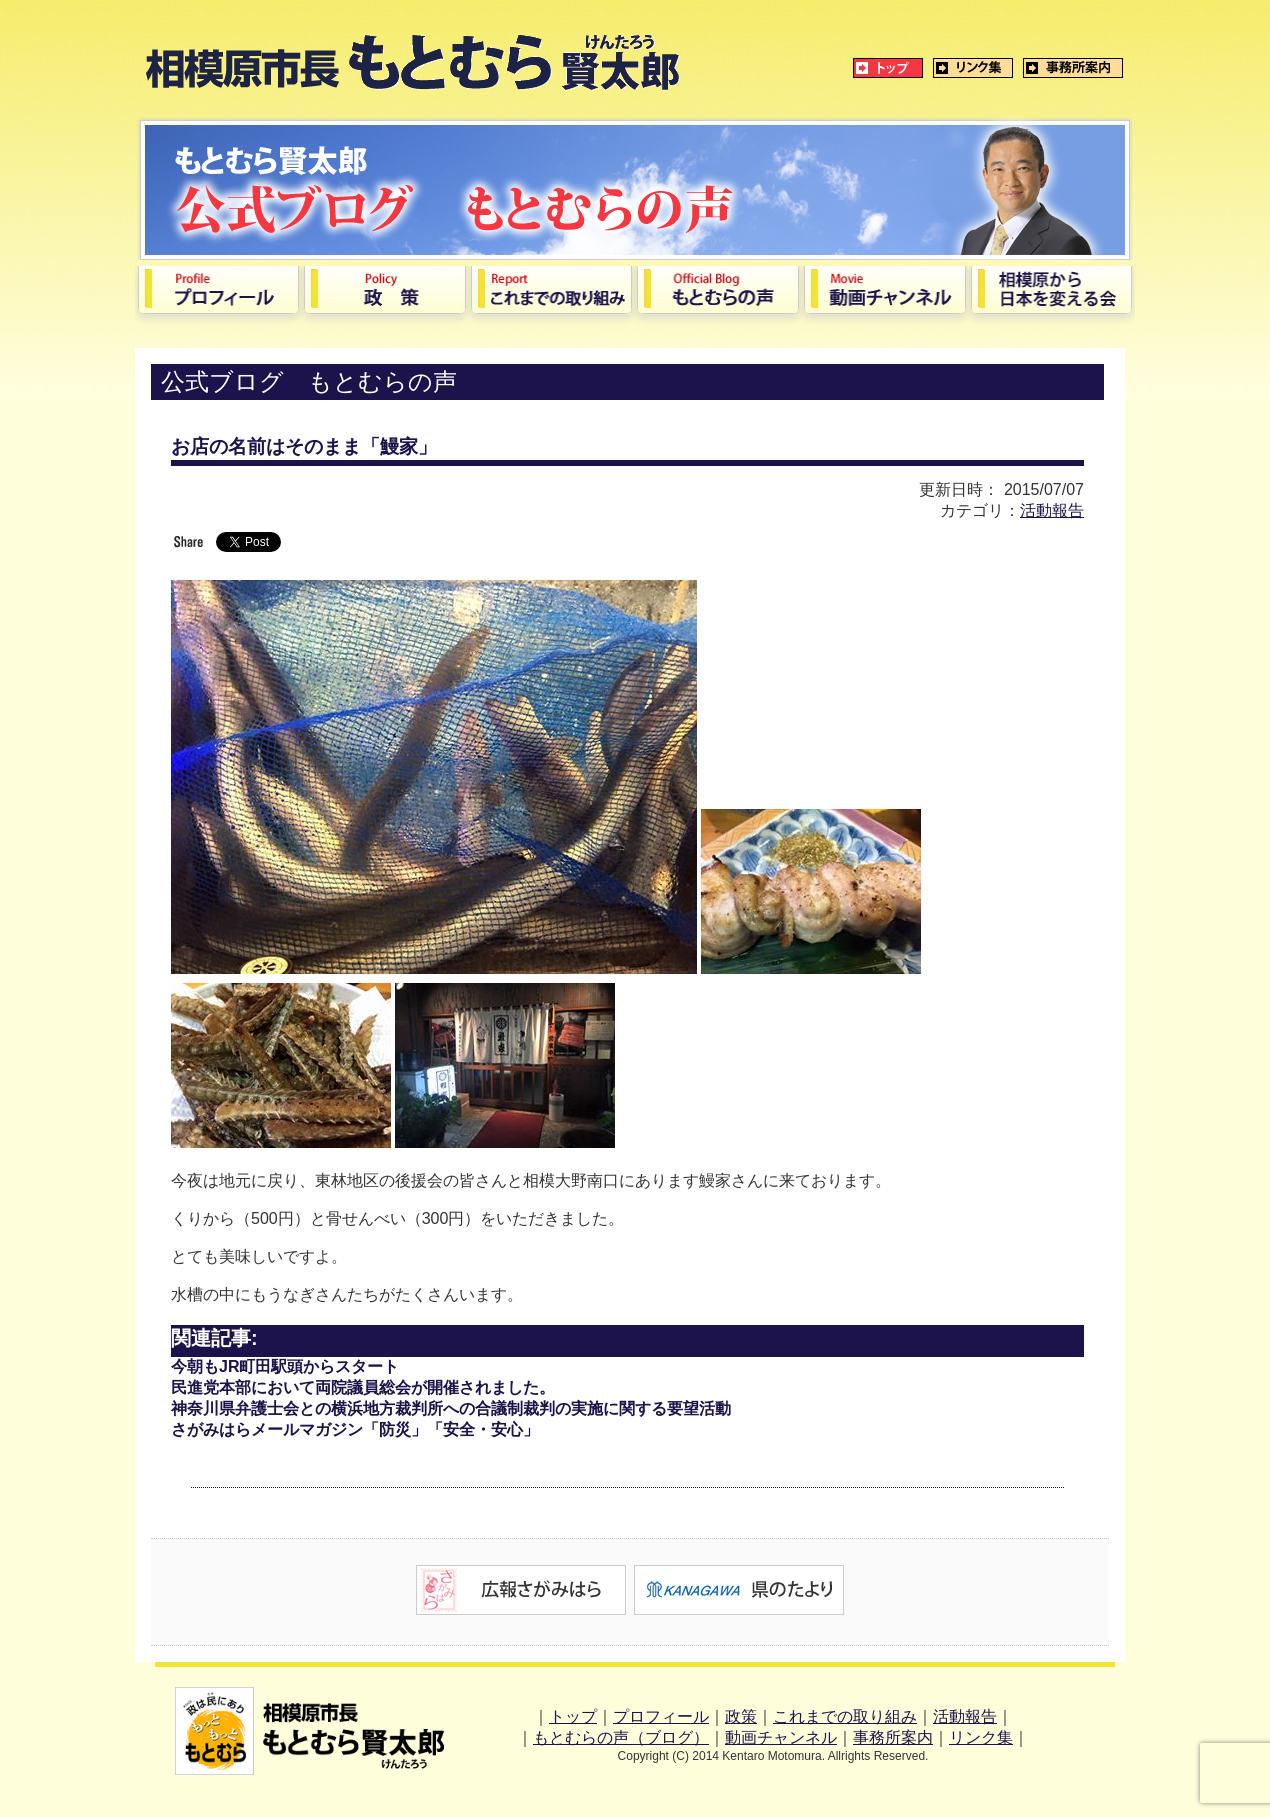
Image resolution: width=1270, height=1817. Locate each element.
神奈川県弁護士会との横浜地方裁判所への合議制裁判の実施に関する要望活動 (451, 1408)
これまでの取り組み (845, 1716)
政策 (741, 1716)
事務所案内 (893, 1737)
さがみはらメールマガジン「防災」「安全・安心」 (355, 1429)
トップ (573, 1716)
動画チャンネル (781, 1737)
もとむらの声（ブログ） (621, 1737)
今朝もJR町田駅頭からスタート (285, 1366)
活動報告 (1052, 510)
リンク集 (981, 1737)
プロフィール (661, 1716)
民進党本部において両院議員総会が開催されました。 (363, 1387)
